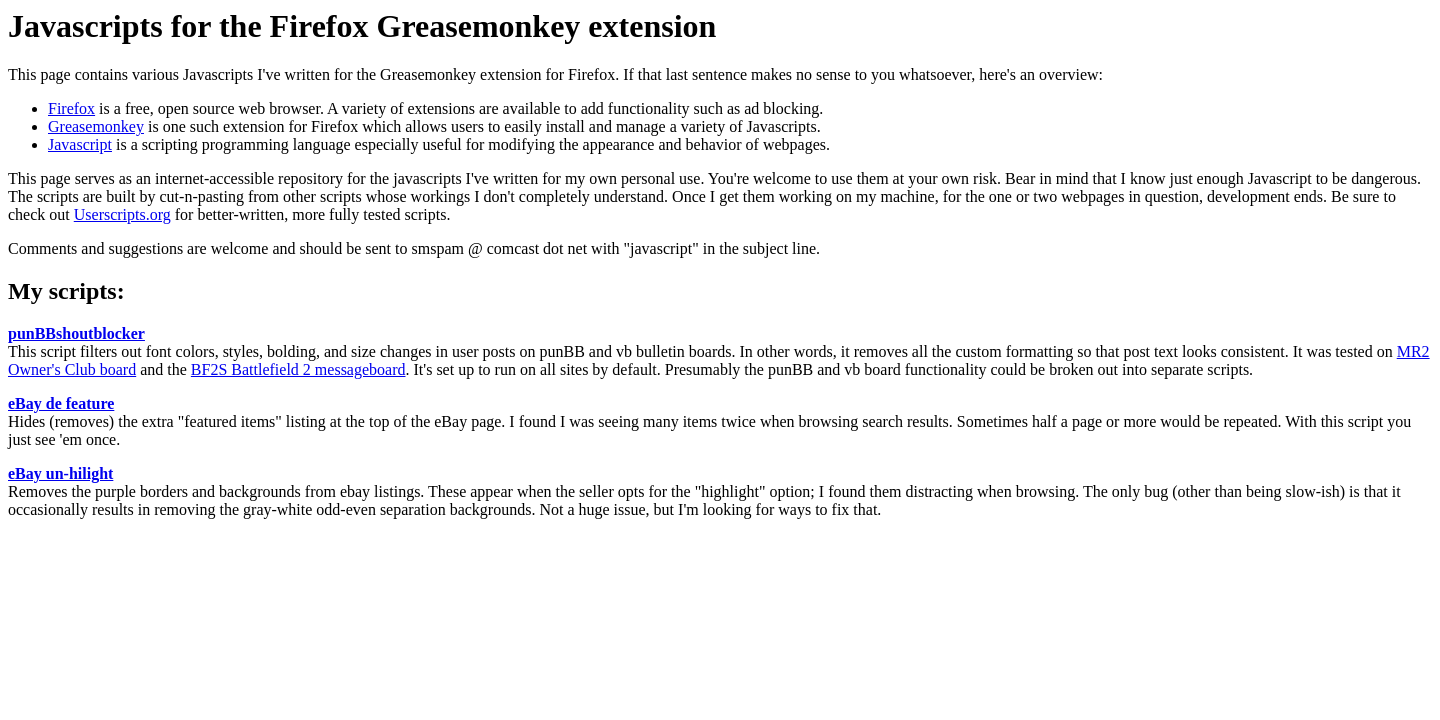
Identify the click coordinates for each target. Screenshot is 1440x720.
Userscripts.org (122, 214)
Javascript (80, 144)
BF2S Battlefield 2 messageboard (298, 369)
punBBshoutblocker (76, 333)
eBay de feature (61, 403)
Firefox (71, 108)
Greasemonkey (96, 126)
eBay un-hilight (60, 473)
